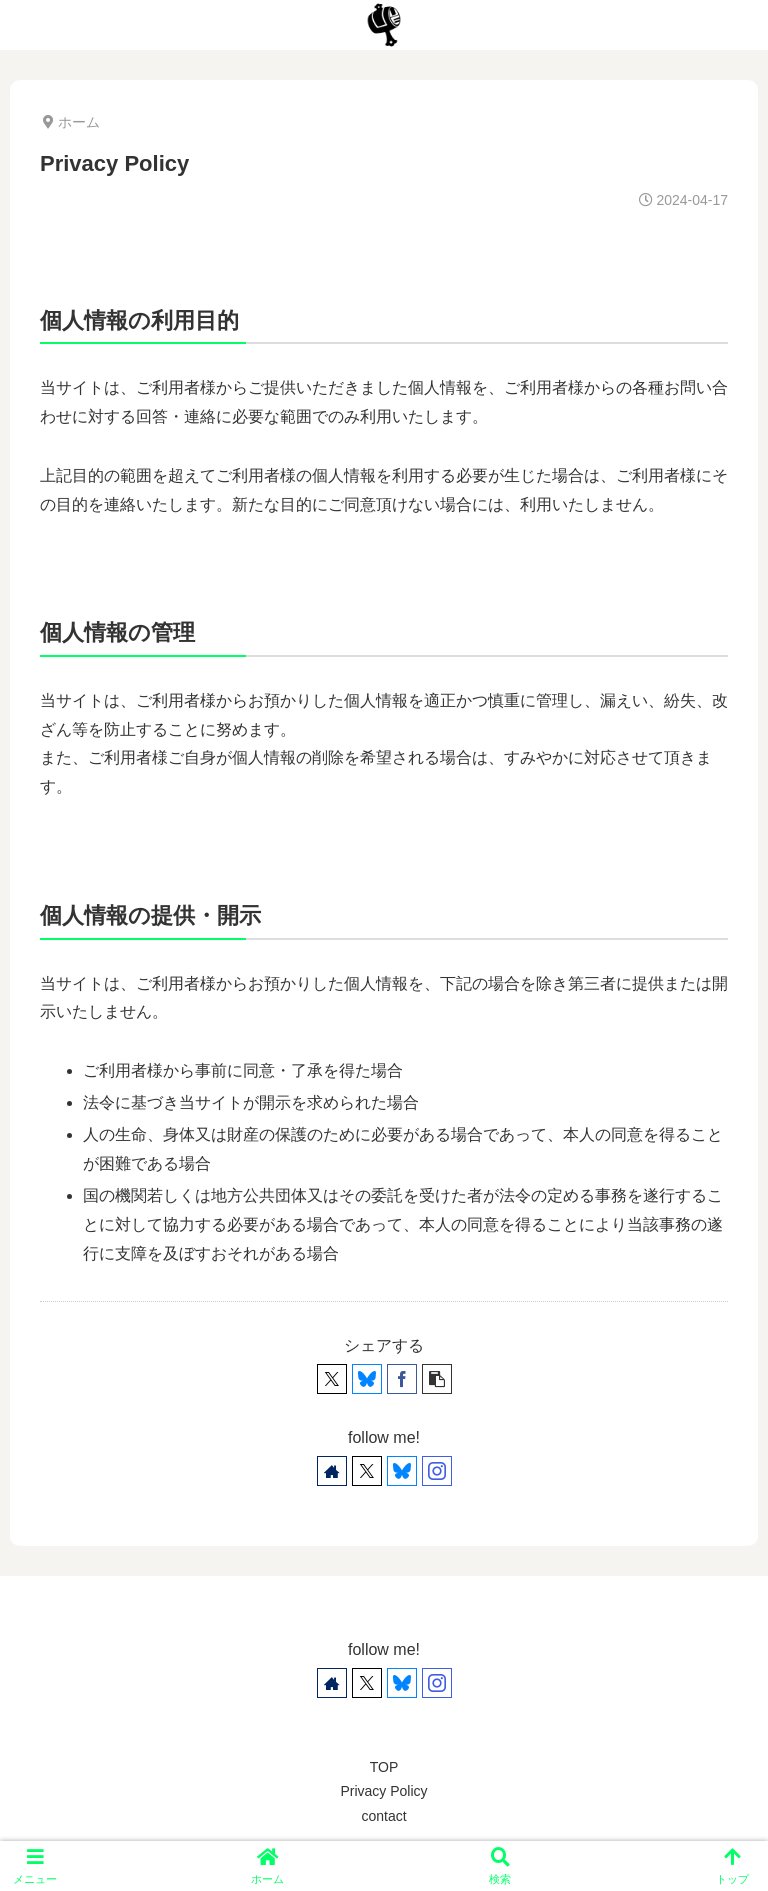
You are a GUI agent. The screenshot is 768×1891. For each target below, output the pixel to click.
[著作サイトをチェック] (332, 1471)
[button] (437, 1379)
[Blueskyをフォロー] (402, 1471)
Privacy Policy (383, 1791)
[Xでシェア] (332, 1379)
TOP (384, 1767)
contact (383, 1816)
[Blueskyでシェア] (367, 1379)
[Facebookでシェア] (402, 1379)
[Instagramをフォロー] (437, 1471)
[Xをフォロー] (367, 1471)
